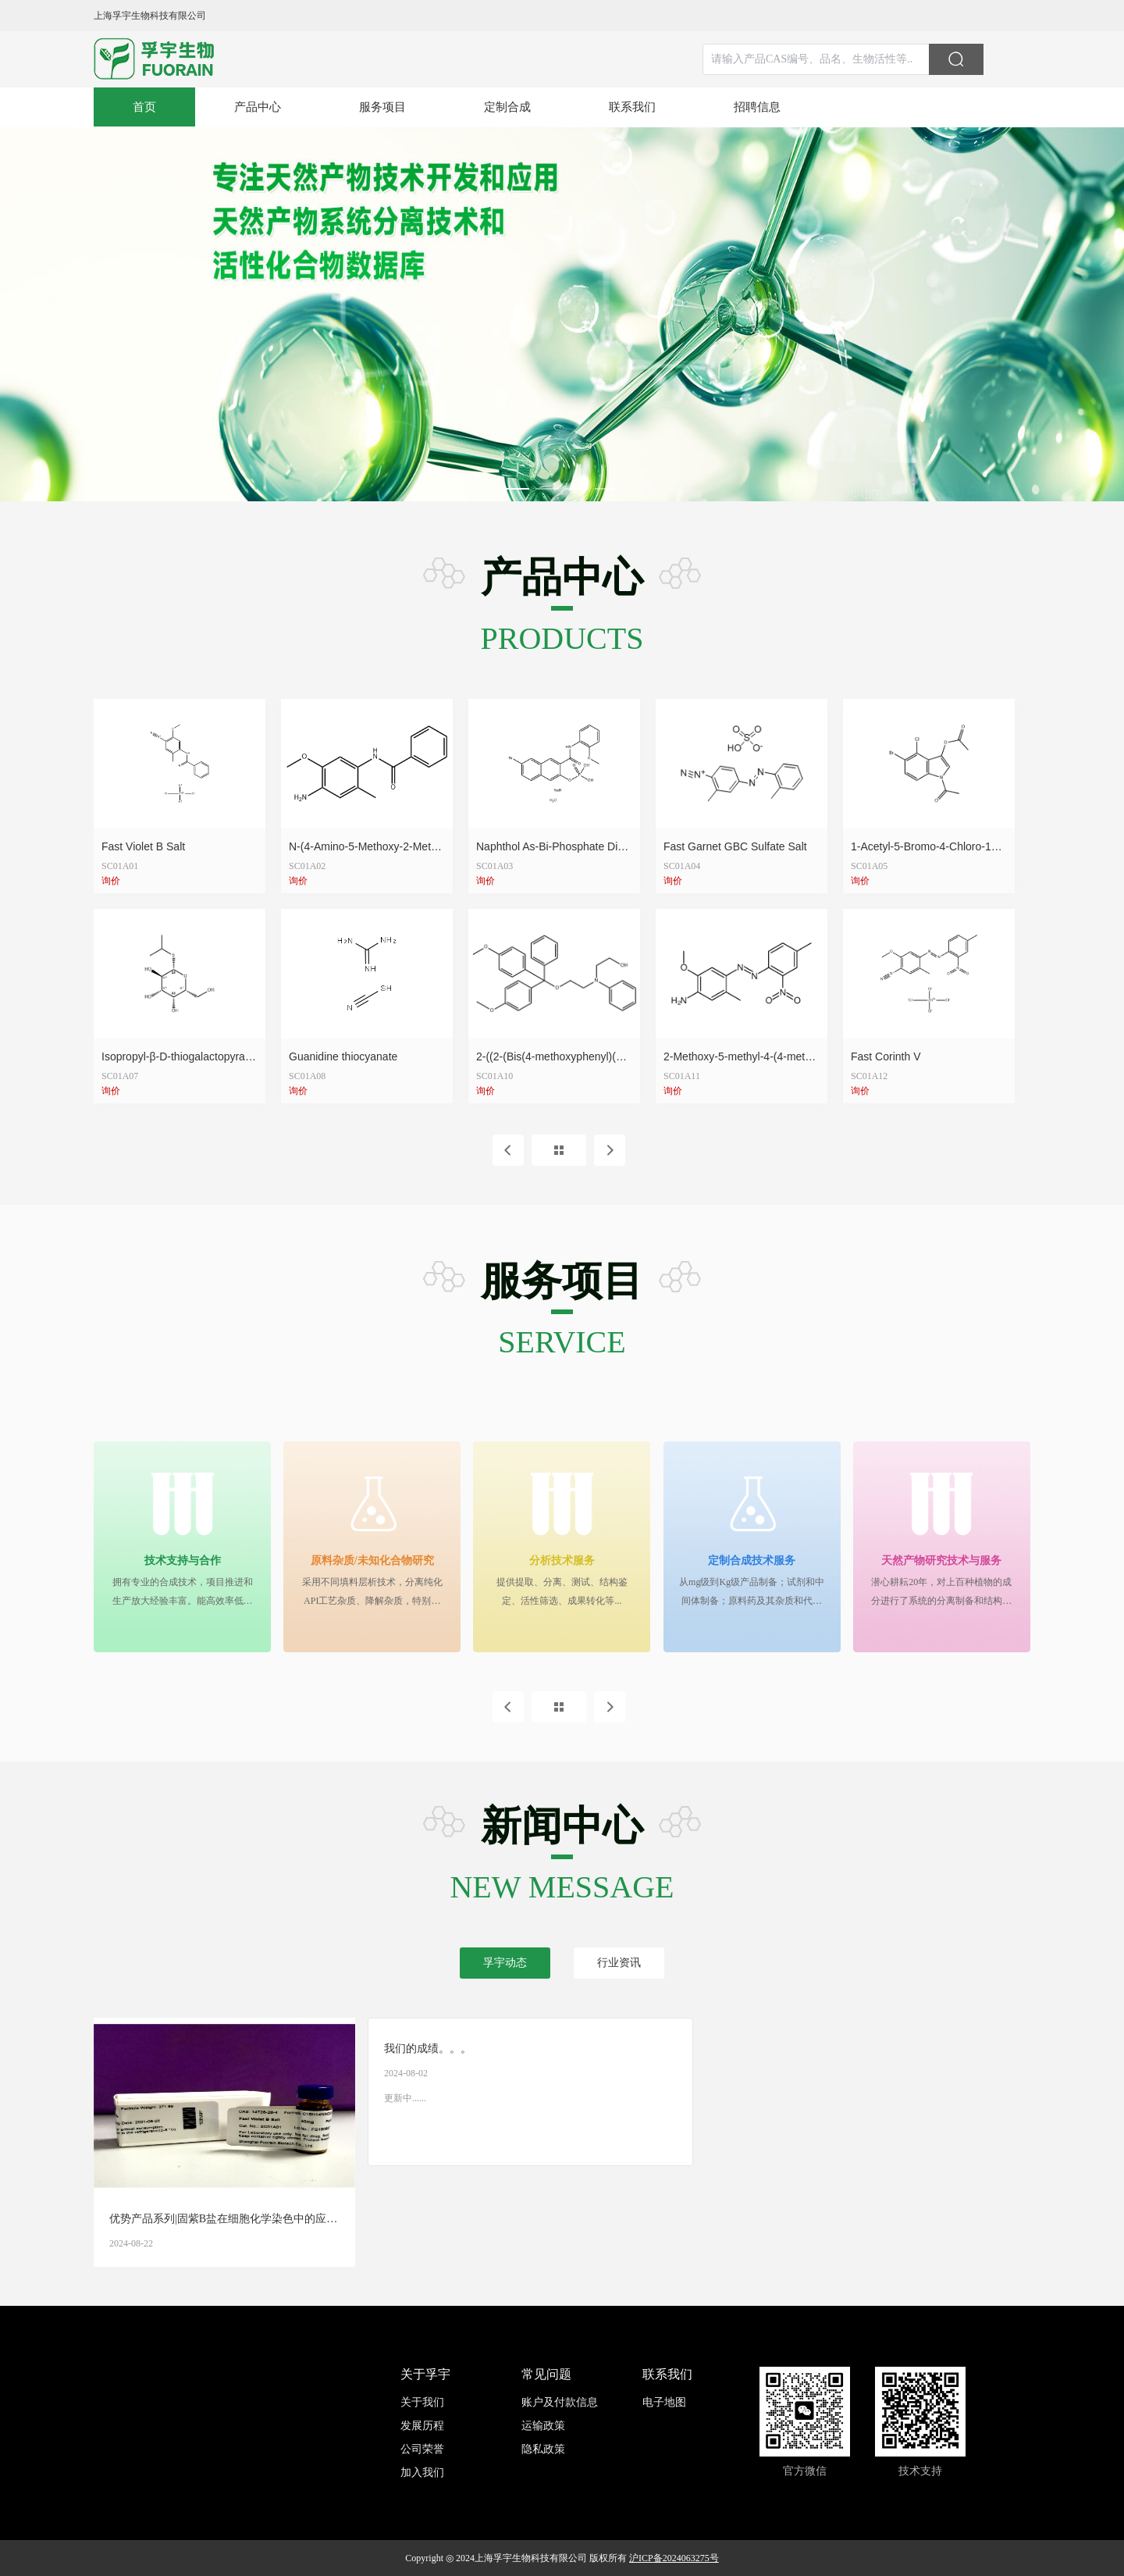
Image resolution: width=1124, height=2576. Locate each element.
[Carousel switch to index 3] (577, 489)
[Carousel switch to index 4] (606, 489)
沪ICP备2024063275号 (674, 2558)
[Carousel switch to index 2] (547, 489)
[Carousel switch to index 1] (517, 489)
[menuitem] (144, 106)
